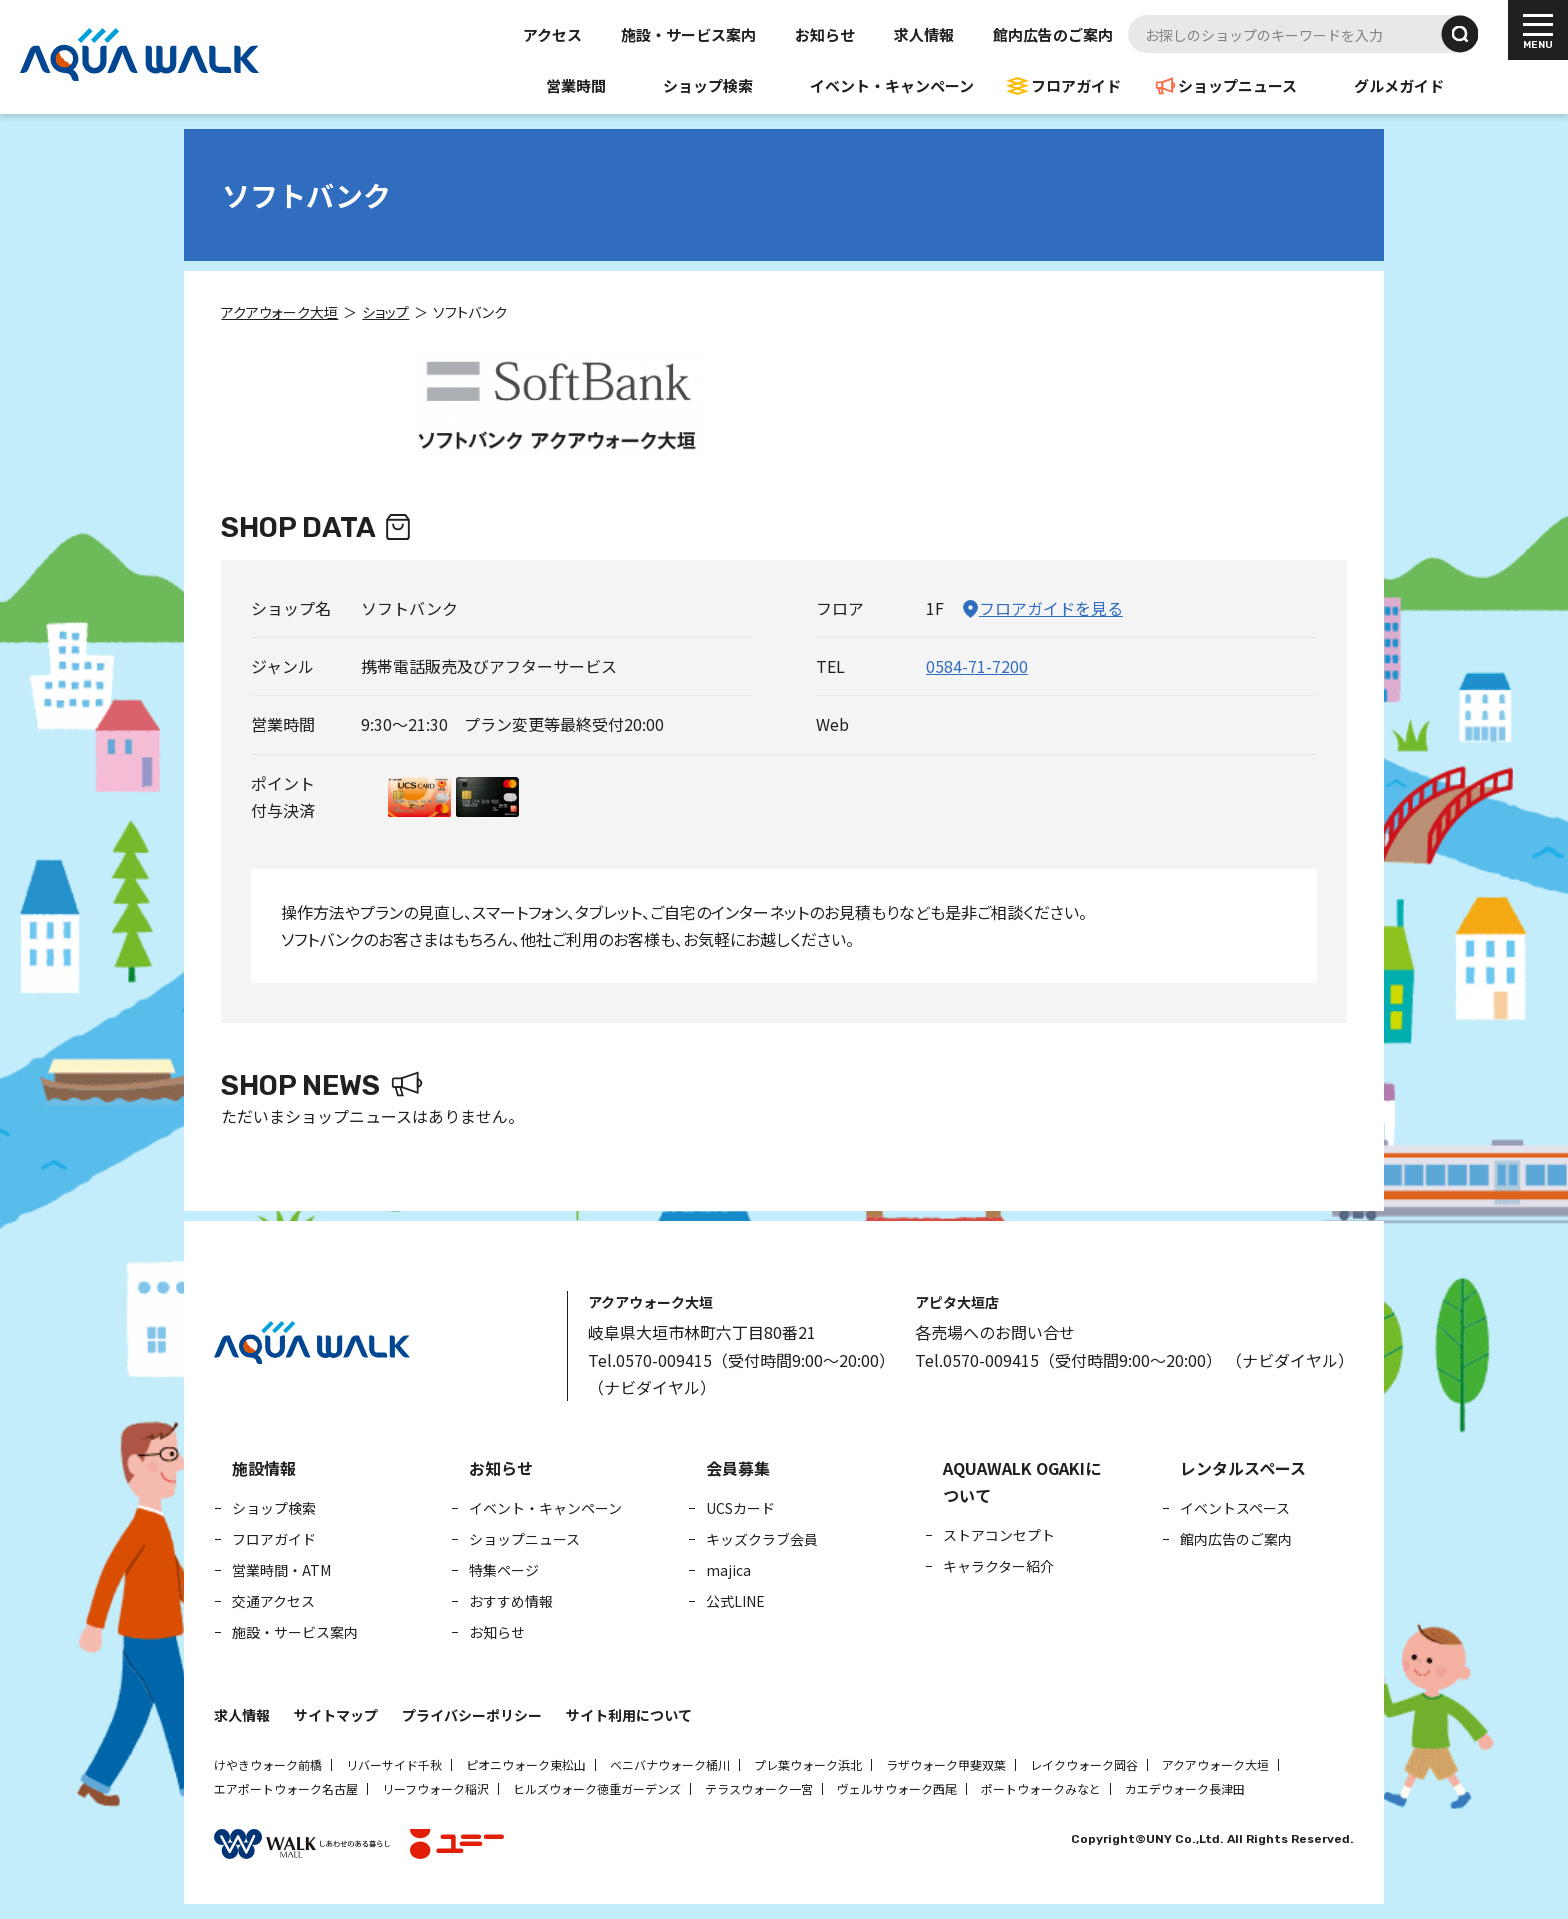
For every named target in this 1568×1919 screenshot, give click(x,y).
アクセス (552, 34)
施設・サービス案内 (688, 34)
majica (728, 1570)
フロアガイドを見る (1051, 608)
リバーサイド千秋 (394, 1764)
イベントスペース (1235, 1508)
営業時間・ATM (281, 1570)
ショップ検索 (708, 85)
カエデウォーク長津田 (1185, 1788)
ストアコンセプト (999, 1535)
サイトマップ (336, 1715)
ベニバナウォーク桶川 (670, 1764)
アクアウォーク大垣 (1215, 1764)
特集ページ (504, 1570)
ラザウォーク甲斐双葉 (946, 1764)
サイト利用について (629, 1715)
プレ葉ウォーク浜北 (808, 1764)
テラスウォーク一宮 (759, 1788)
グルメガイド (1399, 85)
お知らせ (825, 34)
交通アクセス (273, 1601)
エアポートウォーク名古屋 (286, 1788)
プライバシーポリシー (472, 1715)
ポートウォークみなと (1041, 1788)
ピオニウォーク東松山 (526, 1764)
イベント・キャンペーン (892, 85)
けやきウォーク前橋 (268, 1764)
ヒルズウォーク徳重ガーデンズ (597, 1788)
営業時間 (576, 85)
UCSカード (740, 1508)
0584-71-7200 (977, 666)
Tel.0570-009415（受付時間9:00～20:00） (741, 1360)
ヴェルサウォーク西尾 (897, 1788)
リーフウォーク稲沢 (435, 1788)
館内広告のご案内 (1053, 34)
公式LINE (735, 1601)
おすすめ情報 (511, 1601)
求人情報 (924, 34)
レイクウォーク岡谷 (1084, 1764)
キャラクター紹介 (998, 1566)
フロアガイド (1076, 85)
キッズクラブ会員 (762, 1539)
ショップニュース (1237, 85)
